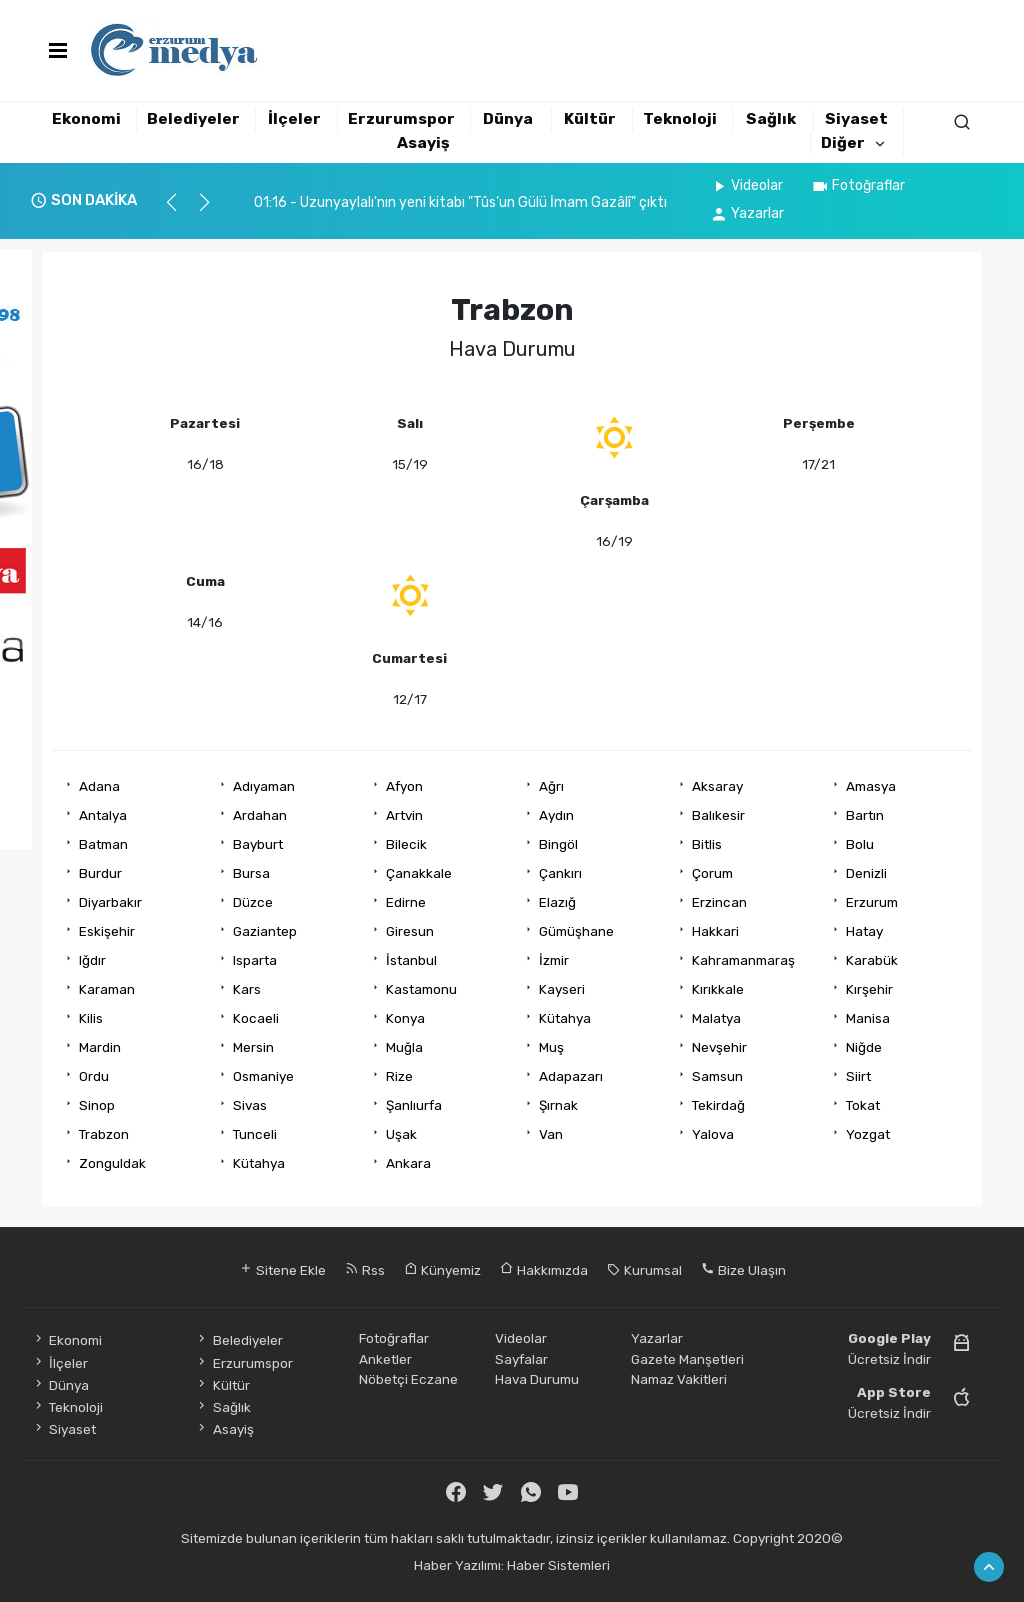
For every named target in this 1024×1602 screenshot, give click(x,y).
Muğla (404, 1047)
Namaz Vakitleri (679, 1379)
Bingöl (558, 844)
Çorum (712, 873)
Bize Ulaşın (743, 1270)
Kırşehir (869, 989)
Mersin (253, 1047)
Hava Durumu (537, 1379)
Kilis (91, 1018)
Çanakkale (419, 873)
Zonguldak (112, 1163)
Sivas (250, 1105)
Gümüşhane (576, 931)
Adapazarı (571, 1076)
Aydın (556, 815)
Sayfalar (521, 1359)
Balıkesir (718, 815)
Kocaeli (256, 1018)
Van (551, 1134)
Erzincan (719, 902)
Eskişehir (107, 931)
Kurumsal (644, 1270)
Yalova (713, 1134)
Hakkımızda (544, 1270)
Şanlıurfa (414, 1105)
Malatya (716, 1018)
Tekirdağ (718, 1105)
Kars (247, 989)
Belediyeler (193, 119)
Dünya (508, 119)
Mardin (100, 1047)
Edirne (406, 902)
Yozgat (868, 1134)
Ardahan (260, 815)
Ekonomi (86, 119)
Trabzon (104, 1134)
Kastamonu (421, 989)
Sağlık (771, 119)
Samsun (717, 1076)
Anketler (385, 1359)
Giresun (410, 931)
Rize (399, 1076)
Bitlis (707, 844)
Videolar (746, 185)
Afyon (404, 786)
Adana (99, 786)
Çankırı (560, 873)
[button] (180, 211)
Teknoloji (680, 119)
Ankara (408, 1163)
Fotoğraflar (858, 185)
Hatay (864, 931)
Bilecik (406, 844)
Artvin (404, 815)
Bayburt (258, 844)
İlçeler (294, 119)
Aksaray (717, 786)
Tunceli (255, 1134)
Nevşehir (719, 1047)
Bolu (860, 844)
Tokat (863, 1105)
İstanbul (411, 960)
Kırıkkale (718, 989)
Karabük (872, 960)
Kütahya (565, 1018)
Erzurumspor (401, 119)
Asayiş (423, 143)
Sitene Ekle (282, 1270)
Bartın (865, 815)
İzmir (554, 960)
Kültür (590, 119)
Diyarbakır (110, 902)
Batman (103, 844)
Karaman (107, 989)
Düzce (253, 902)
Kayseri (562, 989)
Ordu (94, 1076)
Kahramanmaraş (743, 960)
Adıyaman (264, 786)
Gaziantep (265, 931)
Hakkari (715, 931)
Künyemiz (442, 1270)
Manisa (868, 1018)
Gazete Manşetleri (687, 1359)
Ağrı (551, 786)
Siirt (858, 1076)
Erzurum (872, 902)
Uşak (401, 1134)
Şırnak (558, 1105)
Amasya (871, 786)
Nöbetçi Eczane (408, 1379)
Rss (365, 1270)
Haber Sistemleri (558, 1565)
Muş (551, 1047)
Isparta (255, 960)
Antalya (103, 815)
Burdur (100, 873)
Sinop (97, 1105)
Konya (405, 1018)
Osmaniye (263, 1076)
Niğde (864, 1047)
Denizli (866, 873)
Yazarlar (747, 213)
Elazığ (557, 902)
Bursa (251, 873)
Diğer (843, 143)
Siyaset (856, 119)
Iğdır (92, 960)
